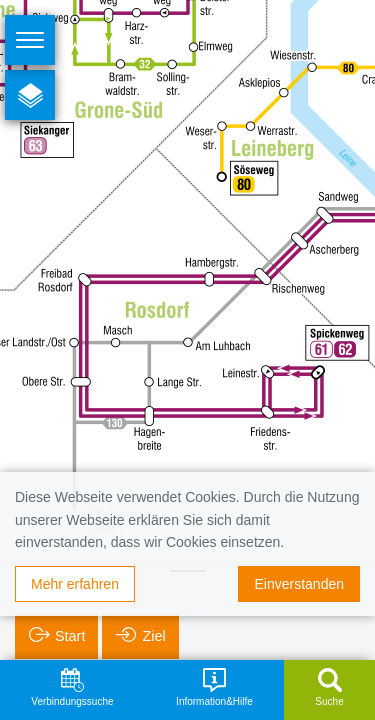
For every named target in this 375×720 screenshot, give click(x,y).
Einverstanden (299, 584)
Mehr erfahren (75, 584)
